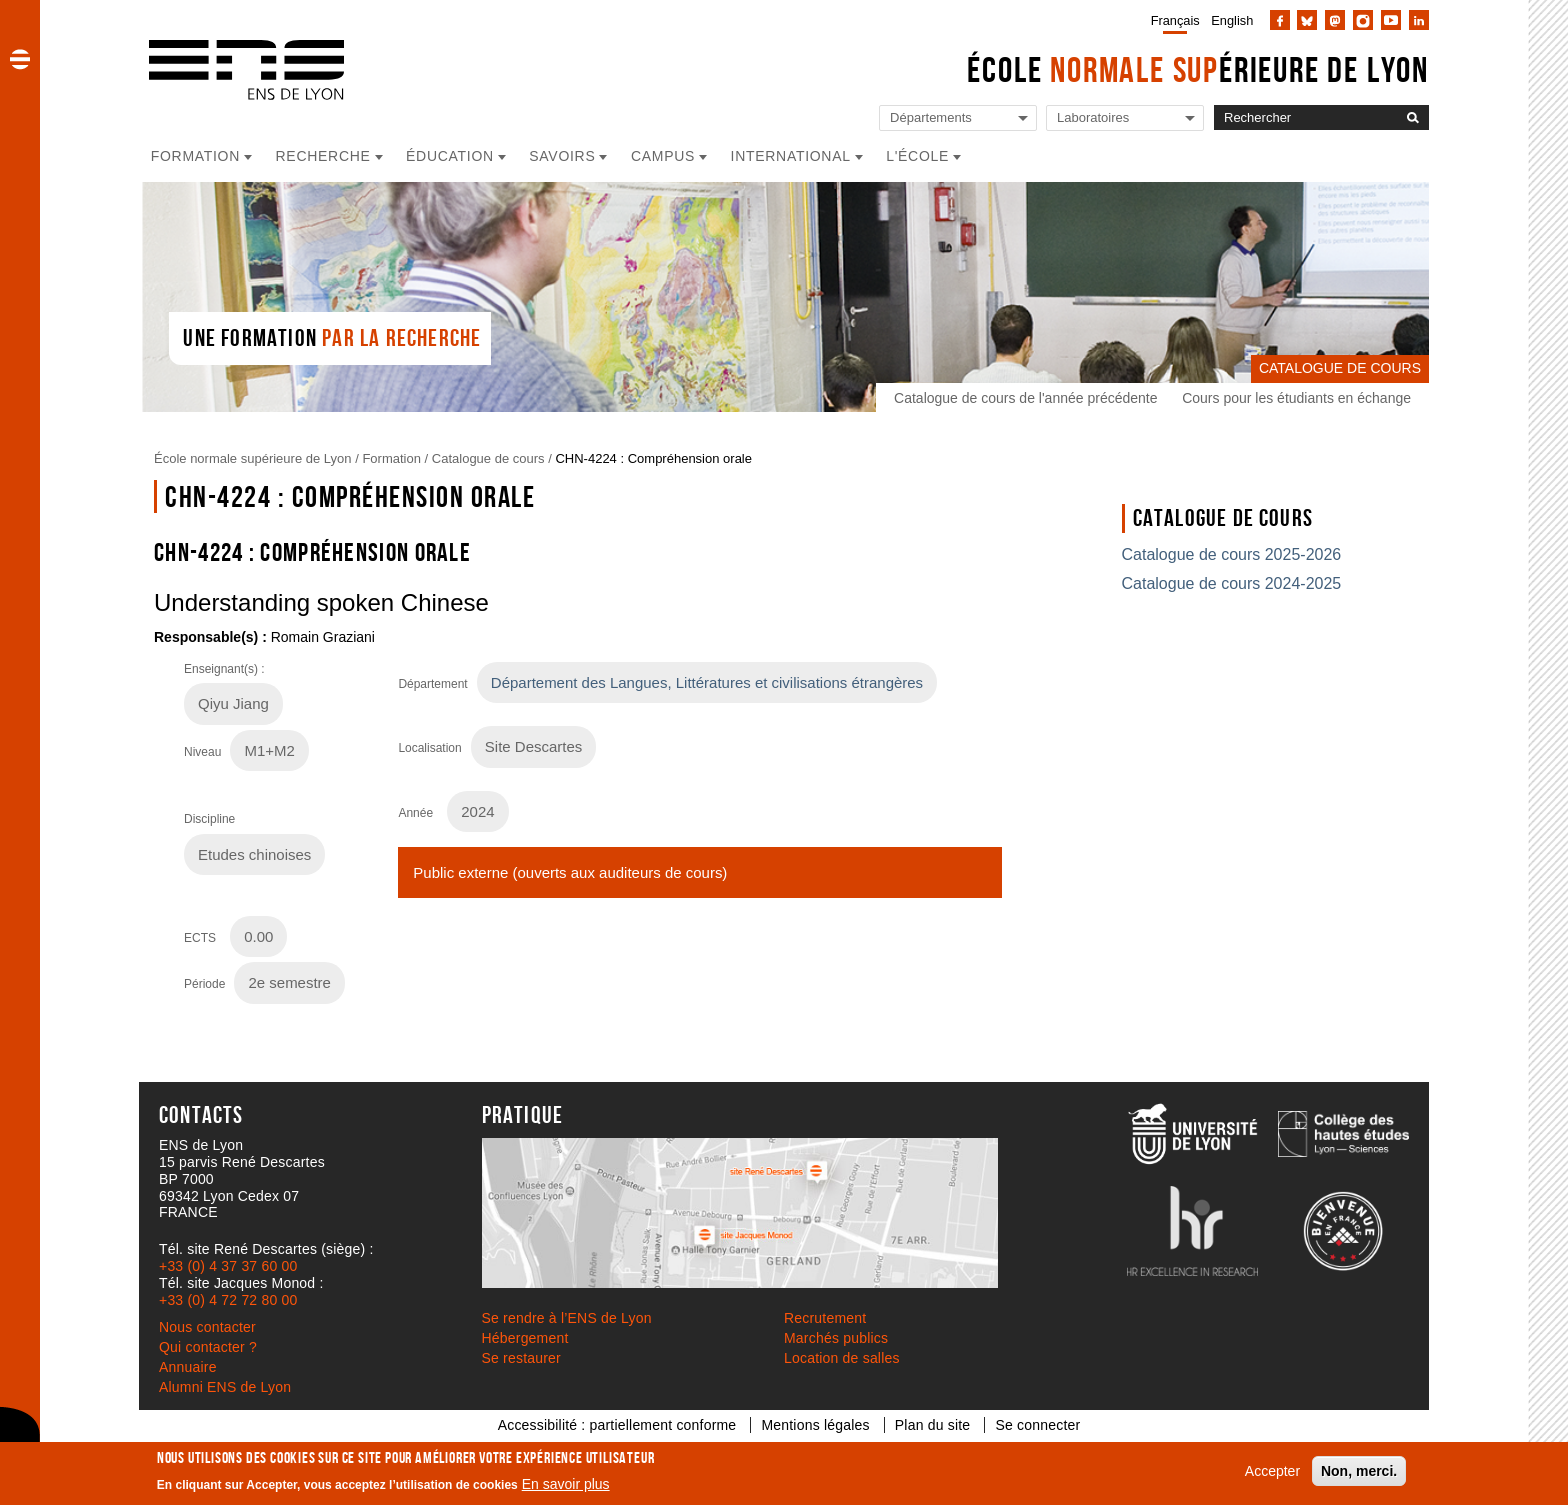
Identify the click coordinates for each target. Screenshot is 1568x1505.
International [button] (791, 156)
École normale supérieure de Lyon (253, 458)
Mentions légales (815, 1425)
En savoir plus (566, 1484)
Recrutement (825, 1318)
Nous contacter (207, 1327)
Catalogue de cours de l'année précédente (1025, 398)
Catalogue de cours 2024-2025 (1232, 583)
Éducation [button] (450, 156)
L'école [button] (917, 156)
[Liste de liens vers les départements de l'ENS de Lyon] (958, 118)
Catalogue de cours (488, 458)
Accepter (1272, 1471)
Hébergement (525, 1338)
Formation (391, 458)
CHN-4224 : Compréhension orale (653, 458)
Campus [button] (663, 156)
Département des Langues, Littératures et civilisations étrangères (707, 682)
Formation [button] (195, 156)
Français (1175, 20)
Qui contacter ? (208, 1347)
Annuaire (188, 1367)
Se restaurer (521, 1358)
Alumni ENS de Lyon (225, 1387)
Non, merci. (1359, 1471)
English (1232, 20)
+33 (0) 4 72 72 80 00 (228, 1300)
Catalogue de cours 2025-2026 (1232, 554)
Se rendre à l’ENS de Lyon (567, 1318)
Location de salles (842, 1358)
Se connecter (1037, 1425)
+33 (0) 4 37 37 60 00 (228, 1266)
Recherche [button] (323, 156)
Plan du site (933, 1425)
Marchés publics (836, 1338)
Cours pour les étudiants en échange (1296, 398)
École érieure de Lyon (1198, 69)
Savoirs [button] (562, 156)
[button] (20, 59)
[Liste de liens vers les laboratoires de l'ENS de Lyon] (1125, 118)
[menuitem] (1171, 20)
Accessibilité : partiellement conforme (617, 1425)
